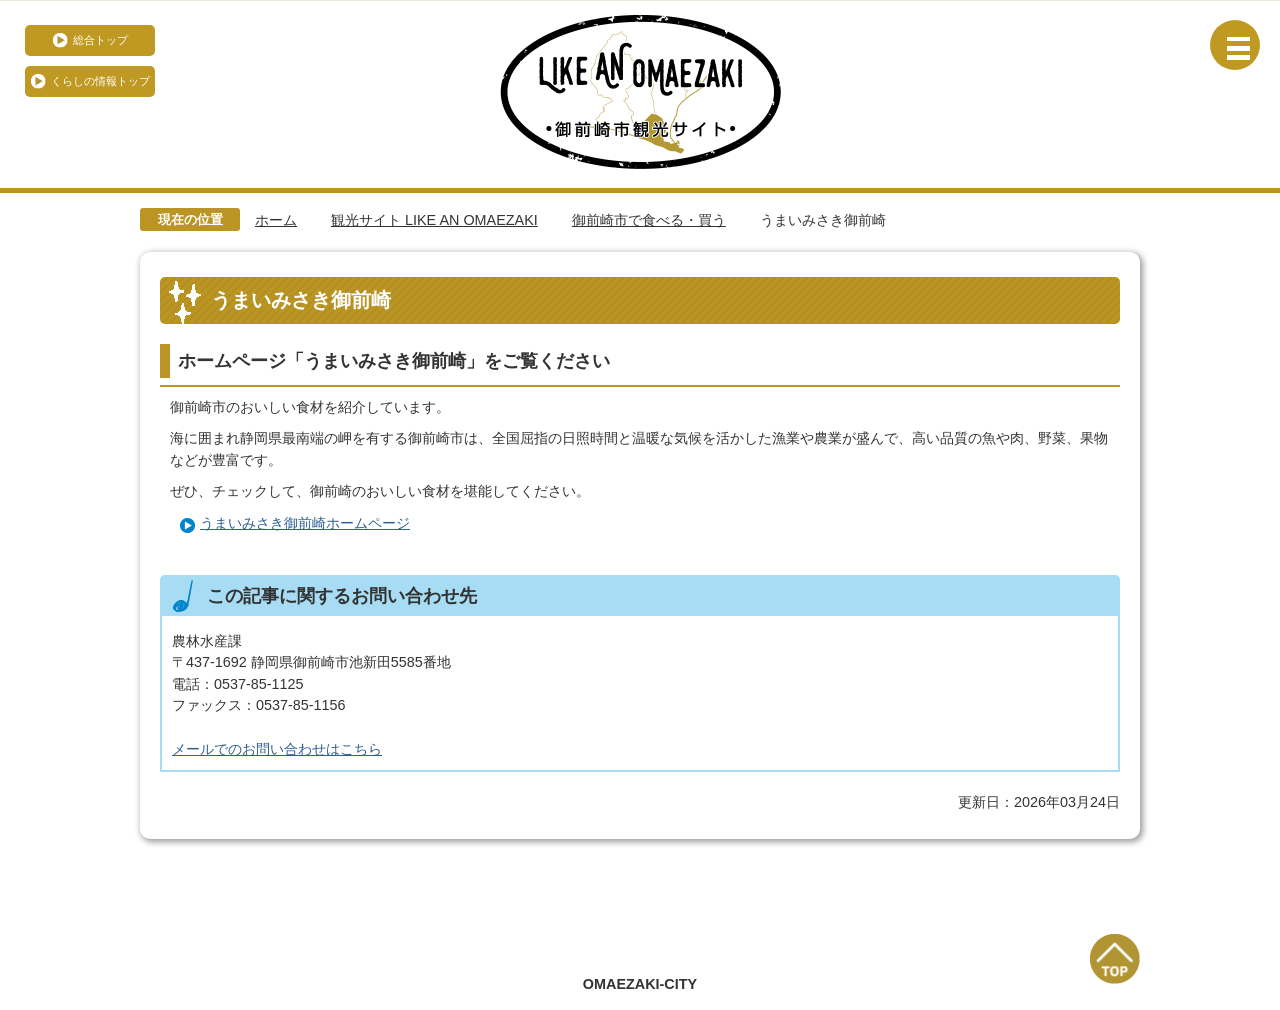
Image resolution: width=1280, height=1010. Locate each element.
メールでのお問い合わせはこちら (277, 749)
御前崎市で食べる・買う (649, 220)
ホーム (276, 220)
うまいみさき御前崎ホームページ (305, 523)
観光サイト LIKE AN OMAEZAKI (434, 220)
